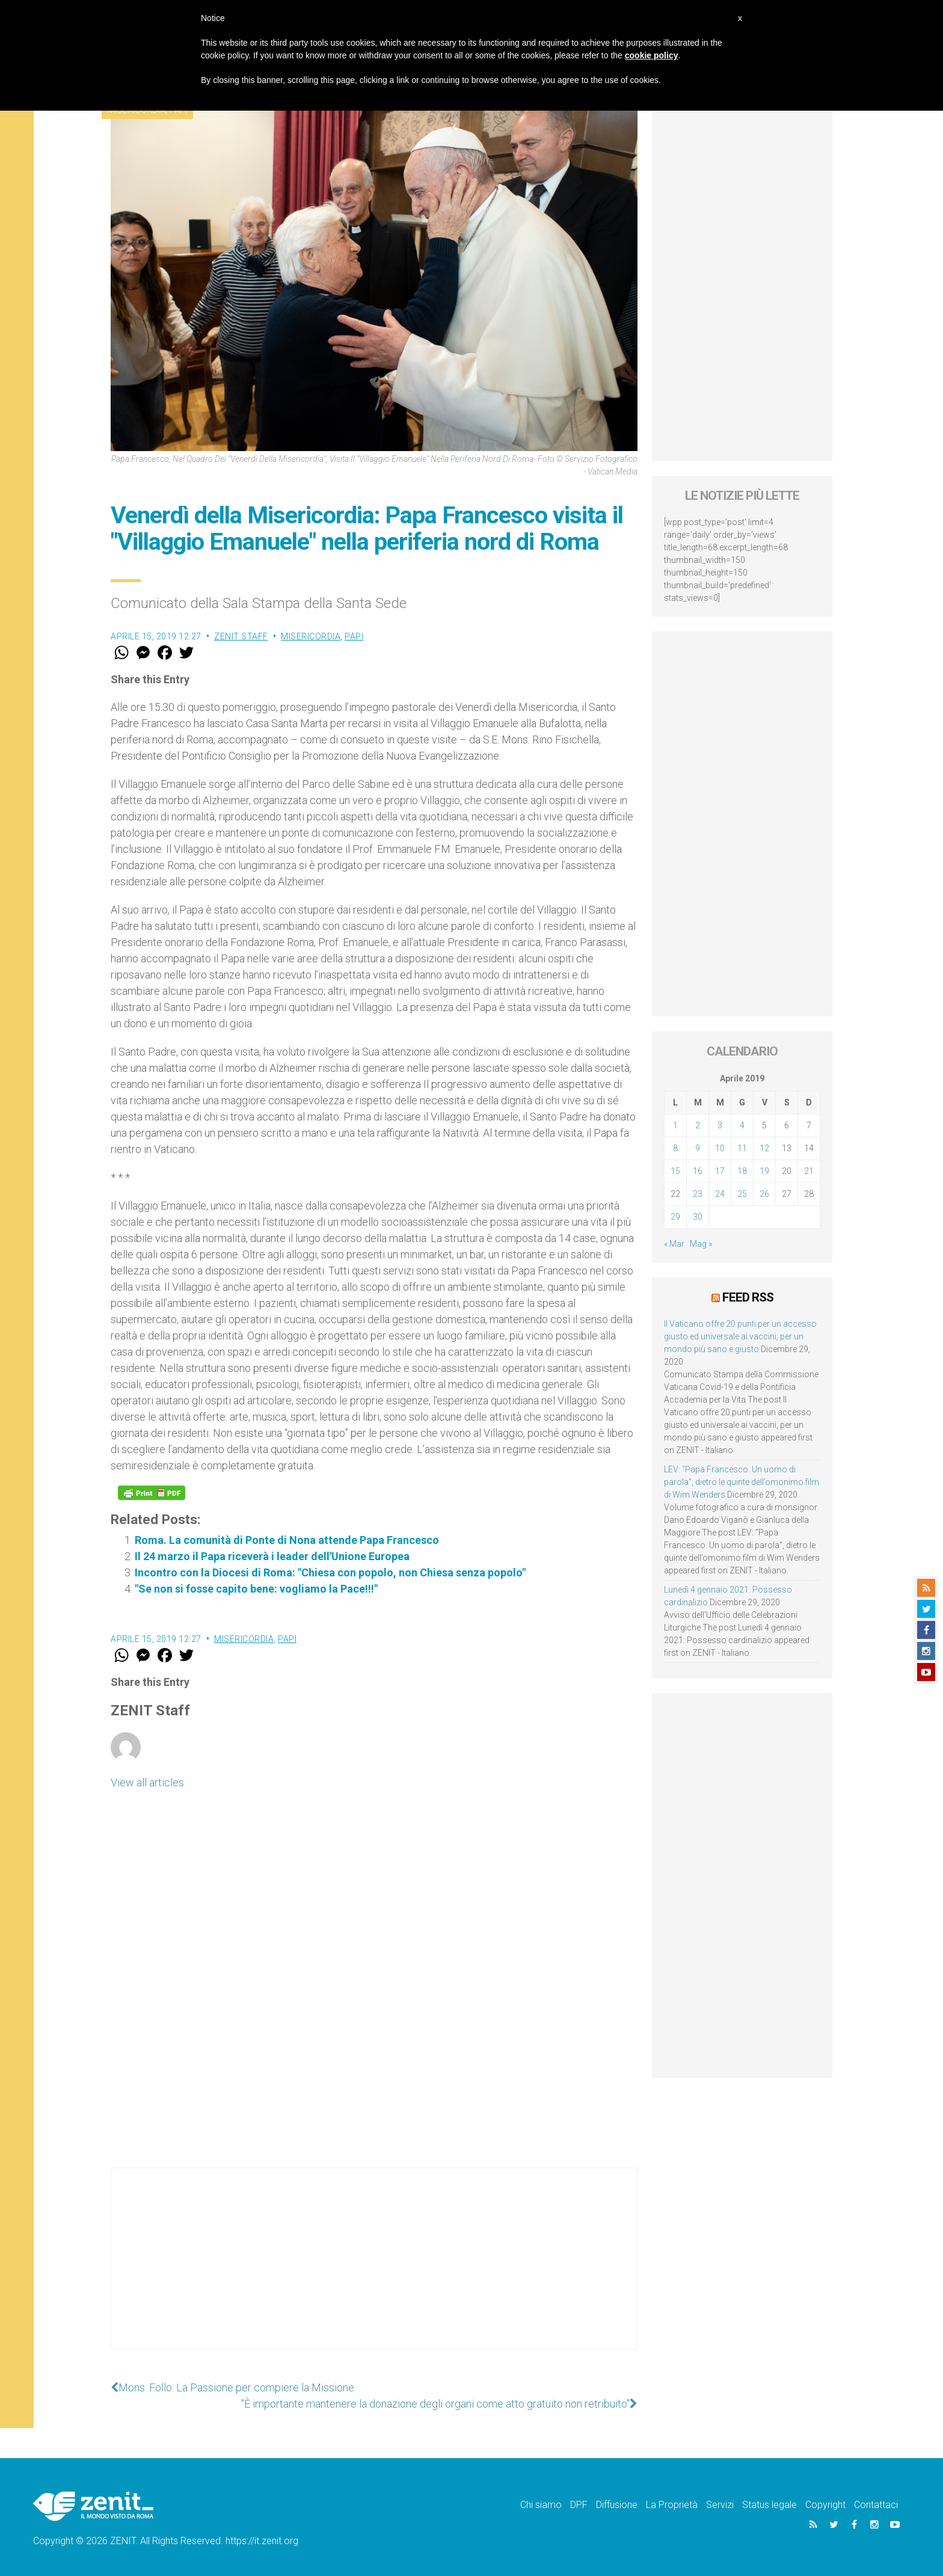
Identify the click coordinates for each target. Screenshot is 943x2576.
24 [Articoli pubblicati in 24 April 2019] (720, 1194)
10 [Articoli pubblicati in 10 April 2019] (720, 1148)
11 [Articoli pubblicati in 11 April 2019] (742, 1148)
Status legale (769, 2504)
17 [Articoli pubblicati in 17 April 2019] (720, 1171)
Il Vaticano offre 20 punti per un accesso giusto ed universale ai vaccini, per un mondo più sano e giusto (740, 1336)
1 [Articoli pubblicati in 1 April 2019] (675, 1125)
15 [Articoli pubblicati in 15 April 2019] (675, 1171)
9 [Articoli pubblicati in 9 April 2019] (697, 1148)
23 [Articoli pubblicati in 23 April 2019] (697, 1194)
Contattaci (876, 2504)
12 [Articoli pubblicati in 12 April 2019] (764, 1148)
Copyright (825, 2504)
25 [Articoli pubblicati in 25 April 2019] (742, 1194)
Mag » (701, 1244)
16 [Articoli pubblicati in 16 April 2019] (697, 1171)
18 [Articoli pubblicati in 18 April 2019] (742, 1171)
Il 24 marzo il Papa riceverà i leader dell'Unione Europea (272, 1556)
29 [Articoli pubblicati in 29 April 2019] (675, 1217)
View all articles (147, 1782)
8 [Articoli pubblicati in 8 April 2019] (675, 1148)
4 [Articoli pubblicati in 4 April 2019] (742, 1125)
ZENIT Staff (241, 636)
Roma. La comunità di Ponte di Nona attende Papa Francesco (287, 1540)
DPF (579, 2504)
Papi (354, 636)
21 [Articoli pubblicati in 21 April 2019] (809, 1171)
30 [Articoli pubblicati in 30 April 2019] (697, 1217)
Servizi (720, 2504)
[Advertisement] (374, 2270)
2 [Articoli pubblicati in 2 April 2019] (697, 1125)
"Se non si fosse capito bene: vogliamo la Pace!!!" (256, 1588)
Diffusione (616, 2504)
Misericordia (310, 636)
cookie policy (651, 55)
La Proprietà (672, 2504)
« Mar (674, 1244)
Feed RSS (747, 1297)
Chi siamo (541, 2504)
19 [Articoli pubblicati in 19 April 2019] (764, 1171)
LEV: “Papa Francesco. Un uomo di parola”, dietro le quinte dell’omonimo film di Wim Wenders (741, 1482)
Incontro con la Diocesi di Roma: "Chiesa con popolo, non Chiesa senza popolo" (330, 1572)
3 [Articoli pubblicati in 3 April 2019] (719, 1125)
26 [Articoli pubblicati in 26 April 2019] (764, 1194)
